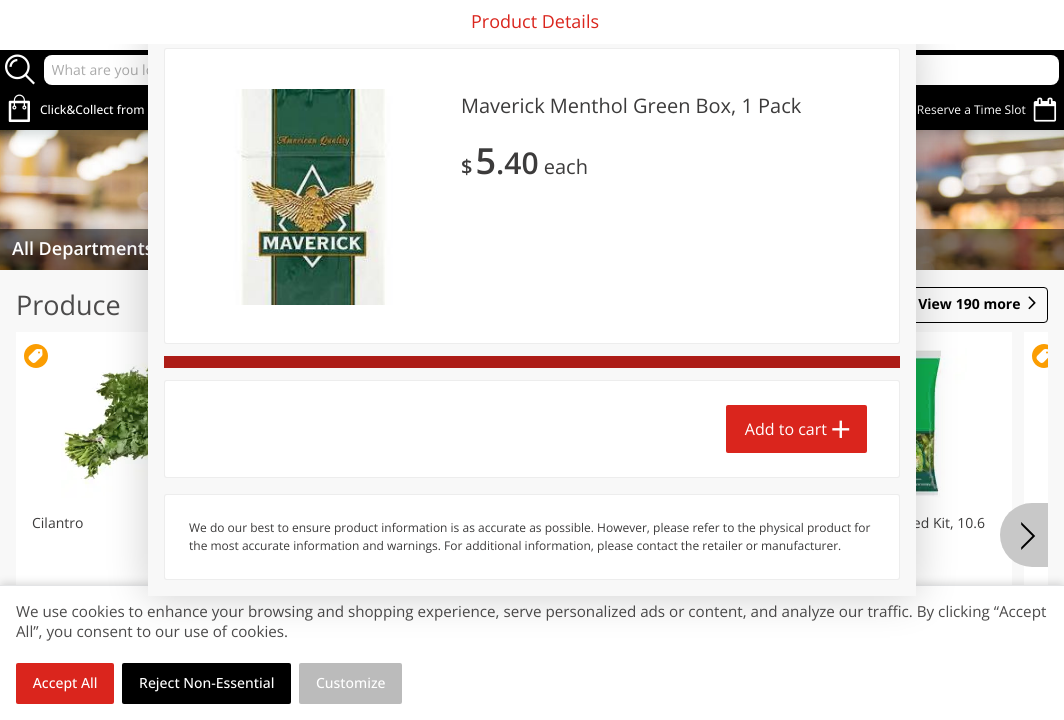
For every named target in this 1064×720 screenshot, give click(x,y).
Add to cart (786, 429)
